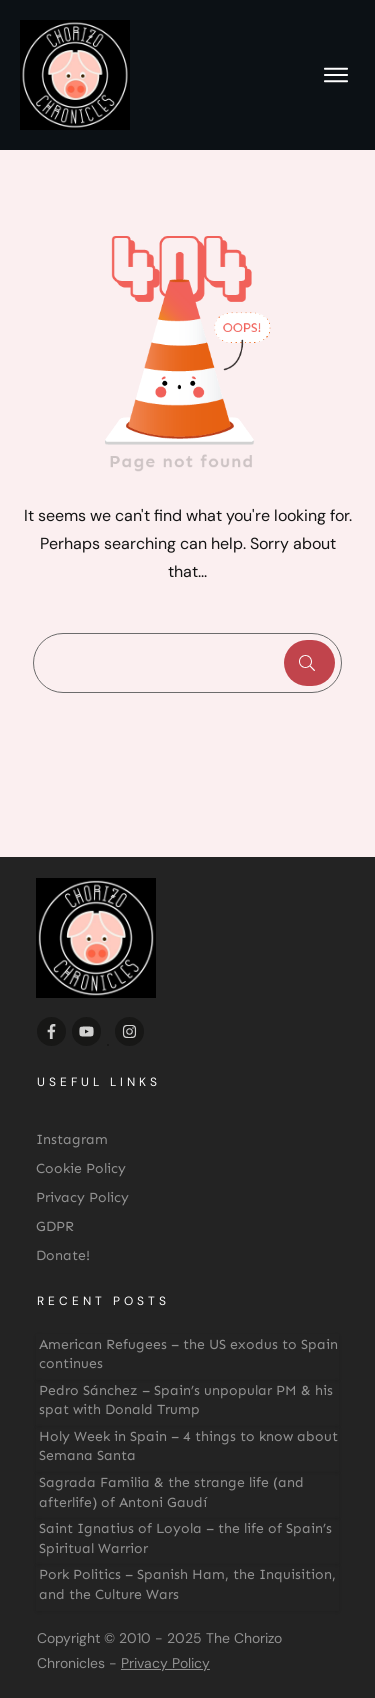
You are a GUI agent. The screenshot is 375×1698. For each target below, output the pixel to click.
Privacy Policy (165, 1663)
